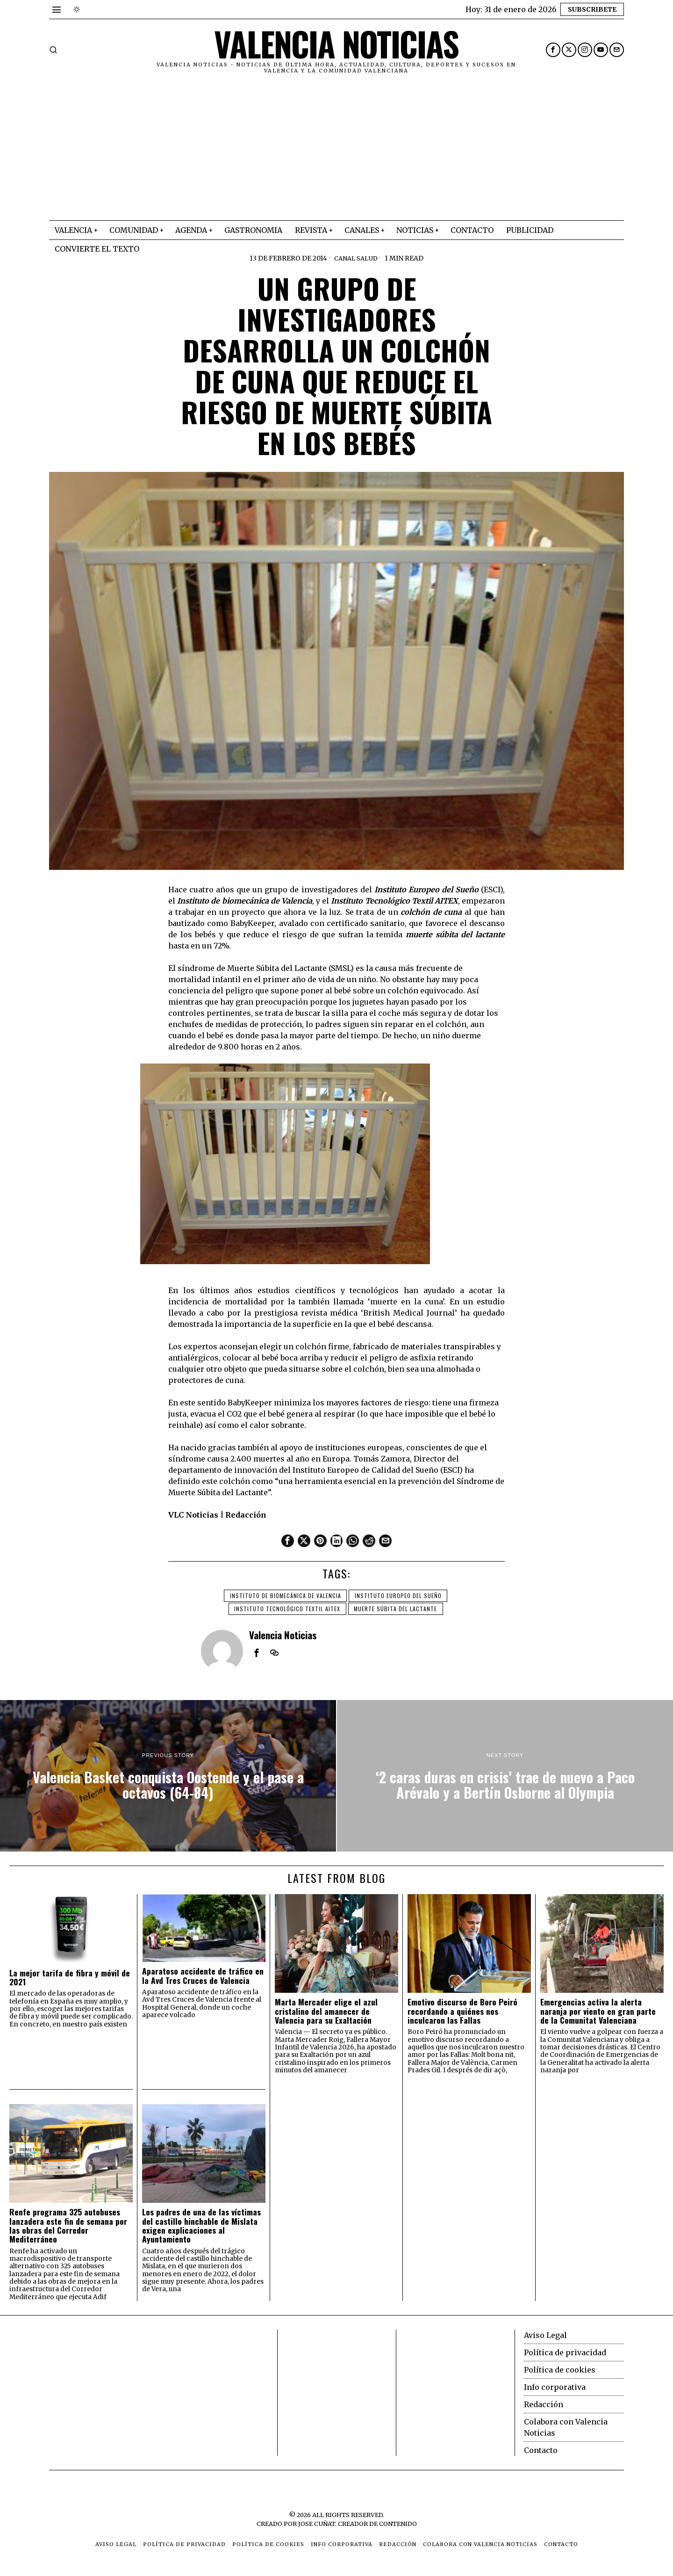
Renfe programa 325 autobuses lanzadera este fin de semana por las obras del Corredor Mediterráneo (68, 2225)
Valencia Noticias (283, 1634)
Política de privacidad (565, 2352)
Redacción (543, 2404)
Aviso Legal (545, 2334)
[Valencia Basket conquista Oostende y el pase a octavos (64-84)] (168, 1775)
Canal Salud (356, 258)
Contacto (541, 2449)
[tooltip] (553, 50)
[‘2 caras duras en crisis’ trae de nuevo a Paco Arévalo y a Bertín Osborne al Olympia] (505, 1775)
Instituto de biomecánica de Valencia (284, 1595)
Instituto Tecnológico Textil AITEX (286, 1608)
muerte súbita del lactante (396, 1608)
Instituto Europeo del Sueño (399, 1595)
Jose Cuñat (316, 2523)
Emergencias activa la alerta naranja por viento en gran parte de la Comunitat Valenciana (598, 2010)
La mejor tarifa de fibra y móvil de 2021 (69, 1977)
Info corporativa (555, 2386)
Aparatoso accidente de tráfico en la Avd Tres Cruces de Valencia (203, 1975)
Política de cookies (559, 2369)
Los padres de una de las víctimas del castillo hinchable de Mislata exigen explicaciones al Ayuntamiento (201, 2225)
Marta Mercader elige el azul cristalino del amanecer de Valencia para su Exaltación (326, 2010)
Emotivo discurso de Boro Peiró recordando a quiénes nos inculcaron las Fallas (462, 2010)
